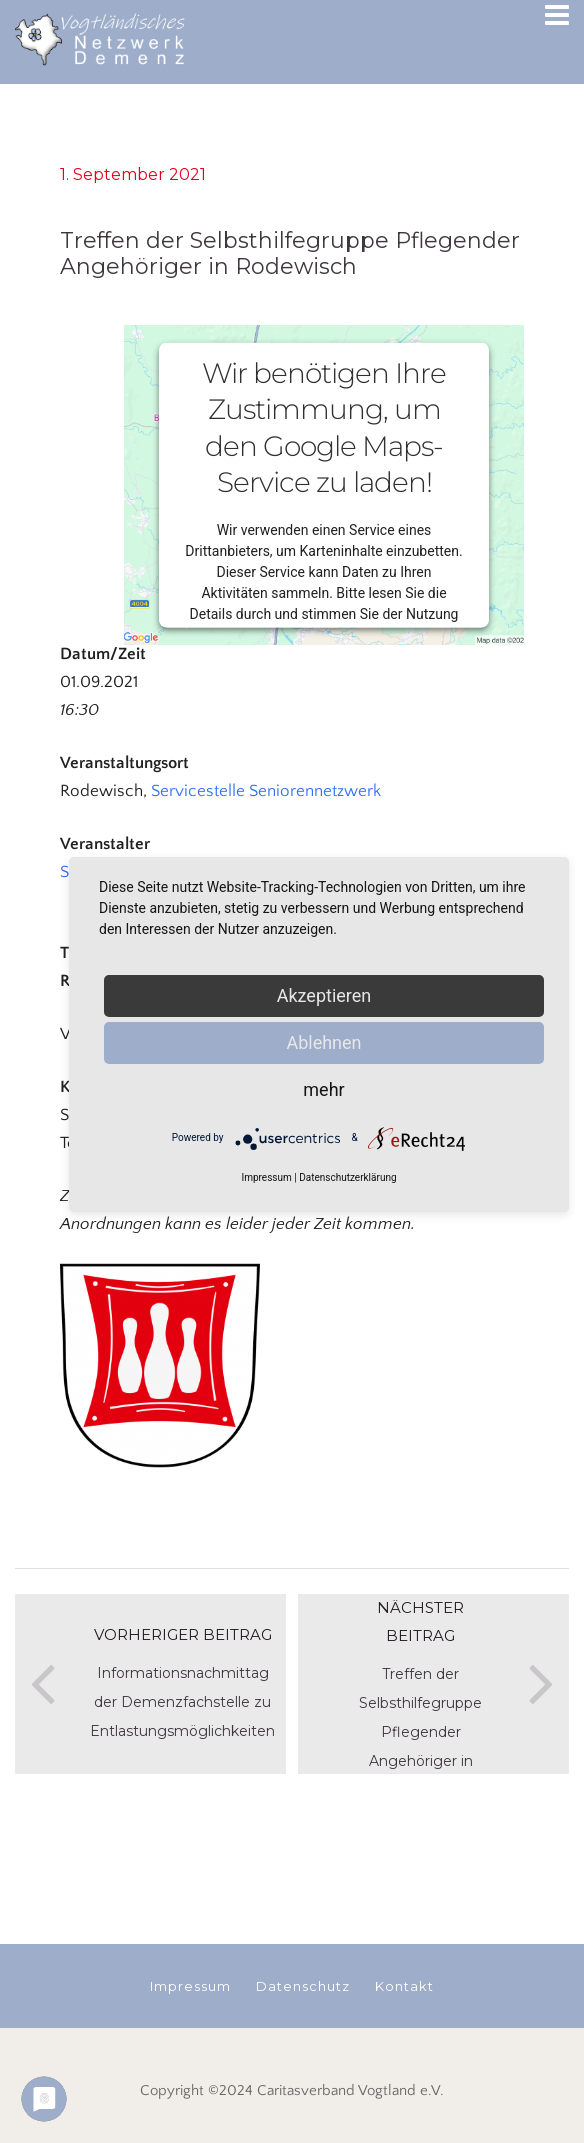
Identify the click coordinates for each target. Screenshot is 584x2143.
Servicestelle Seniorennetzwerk (266, 791)
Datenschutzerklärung (347, 1177)
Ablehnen (323, 1042)
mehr (323, 1089)
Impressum (266, 1177)
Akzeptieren (324, 995)
